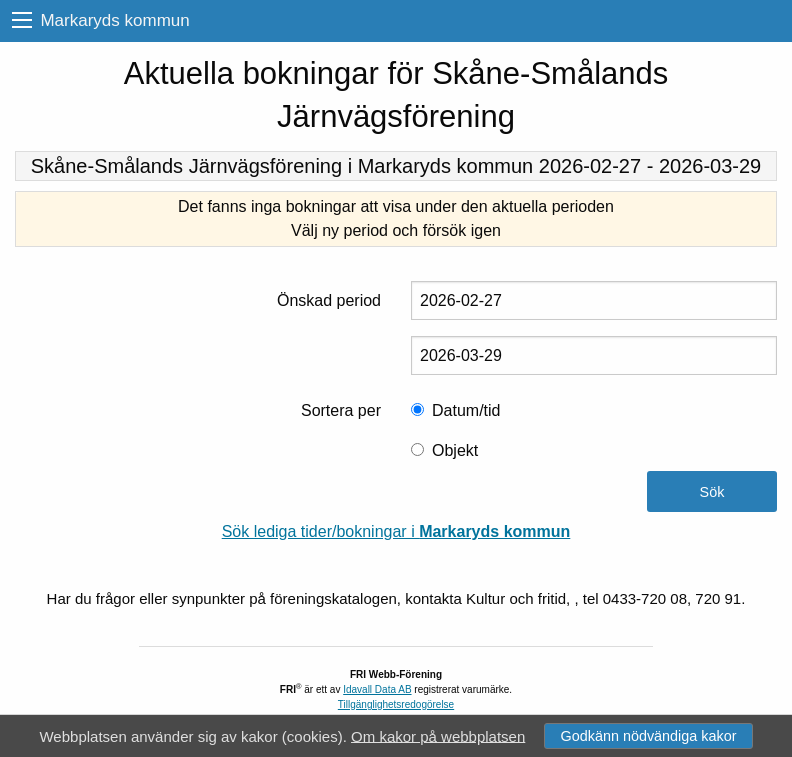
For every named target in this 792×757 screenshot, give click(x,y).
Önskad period (329, 300)
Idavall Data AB (377, 689)
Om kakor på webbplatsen (438, 735)
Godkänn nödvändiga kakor (648, 736)
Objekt (455, 450)
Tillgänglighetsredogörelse (396, 704)
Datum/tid (466, 410)
